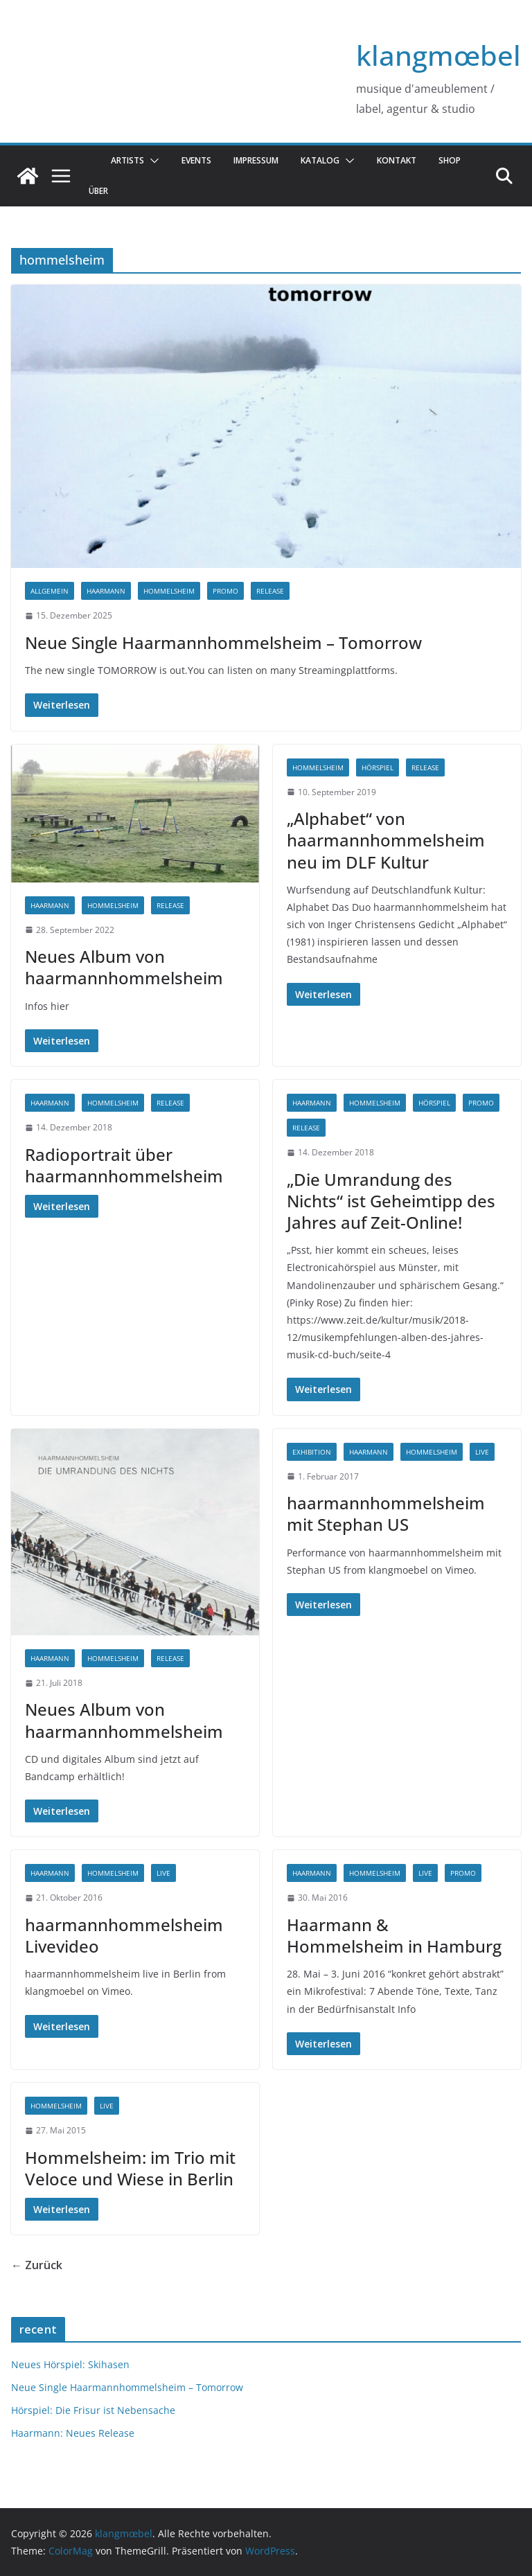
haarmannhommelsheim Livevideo (124, 1935)
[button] (151, 160)
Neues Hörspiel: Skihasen (70, 2364)
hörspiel (377, 767)
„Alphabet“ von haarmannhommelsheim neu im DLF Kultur (386, 840)
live (482, 1452)
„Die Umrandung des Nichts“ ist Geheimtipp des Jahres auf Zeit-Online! (391, 1201)
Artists (127, 160)
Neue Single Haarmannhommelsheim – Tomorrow (223, 642)
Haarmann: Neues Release (72, 2433)
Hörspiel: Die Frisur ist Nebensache (93, 2410)
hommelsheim (169, 591)
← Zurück (36, 2265)
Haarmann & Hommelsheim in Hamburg (394, 1935)
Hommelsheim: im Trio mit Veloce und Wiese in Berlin (130, 2168)
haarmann (106, 591)
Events (196, 160)
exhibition (311, 1452)
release (270, 591)
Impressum (255, 160)
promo (225, 591)
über (98, 191)
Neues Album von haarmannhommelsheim (124, 967)
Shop (449, 160)
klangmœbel (438, 55)
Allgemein (49, 591)
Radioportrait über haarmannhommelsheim (124, 1165)
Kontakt (396, 160)
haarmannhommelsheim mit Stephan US (386, 1513)
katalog (320, 160)
